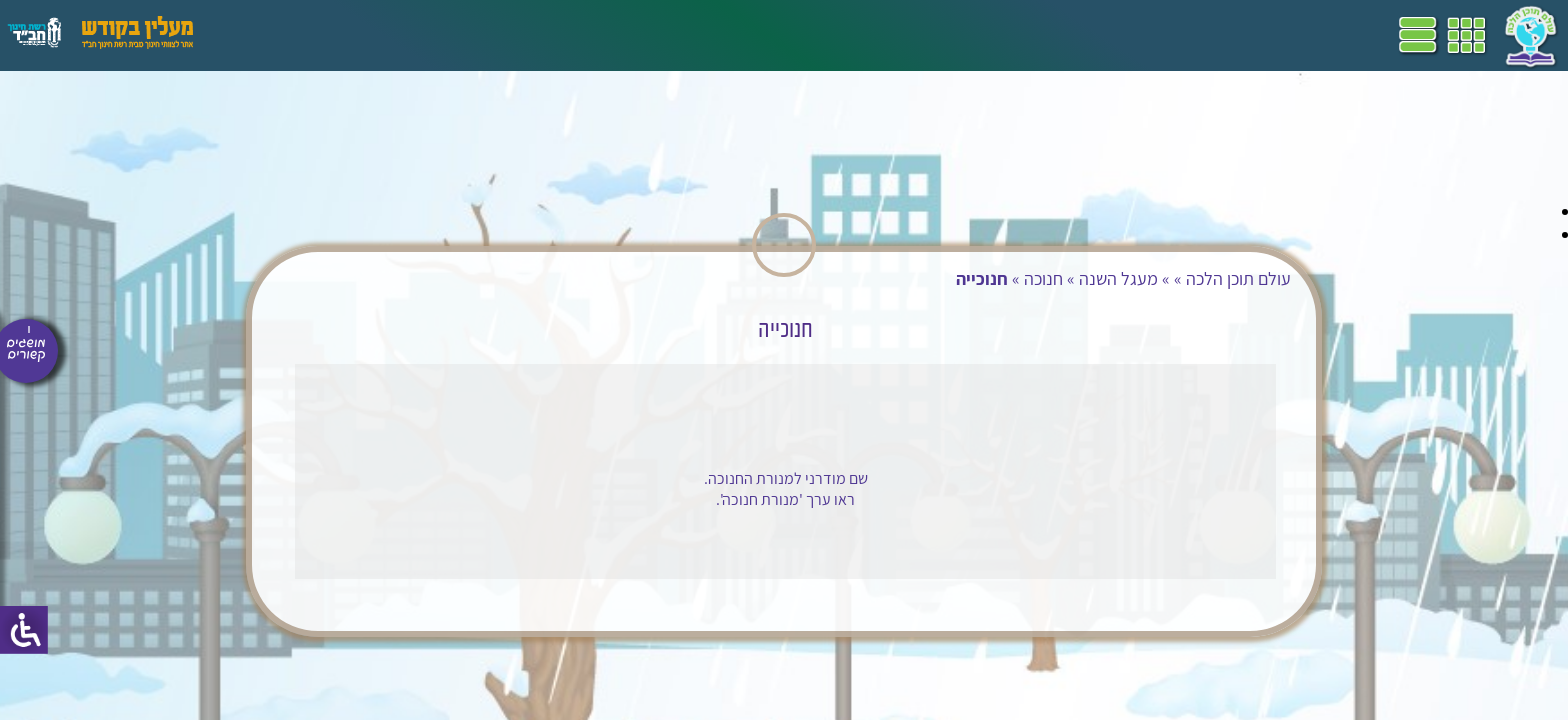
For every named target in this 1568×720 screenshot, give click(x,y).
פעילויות (323, 35)
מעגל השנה (1092, 278)
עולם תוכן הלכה (1212, 278)
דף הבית (744, 35)
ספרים (508, 35)
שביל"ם (568, 35)
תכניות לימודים (655, 35)
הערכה (388, 35)
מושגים (449, 35)
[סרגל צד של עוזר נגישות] (24, 630)
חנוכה (1017, 278)
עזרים (263, 35)
